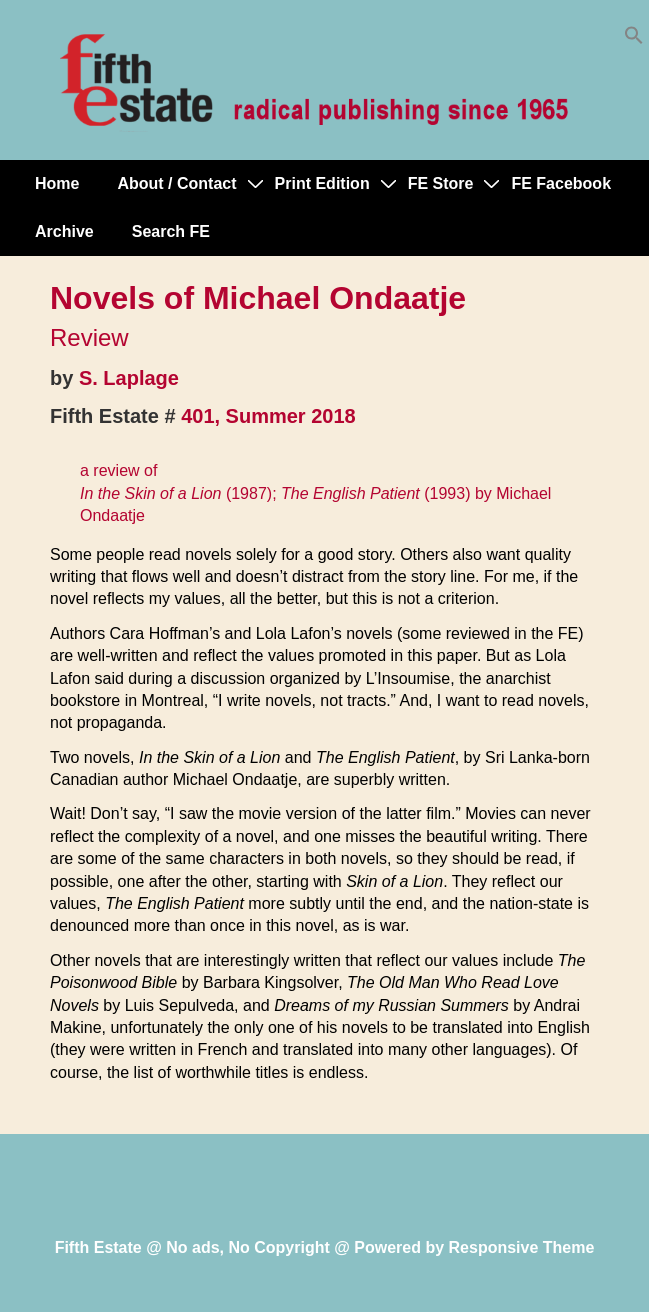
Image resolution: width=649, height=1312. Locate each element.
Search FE (171, 231)
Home (57, 183)
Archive (64, 231)
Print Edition (322, 183)
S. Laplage (129, 378)
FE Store (441, 183)
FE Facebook (561, 183)
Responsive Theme (522, 1247)
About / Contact (176, 183)
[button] (634, 39)
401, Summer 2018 (268, 416)
